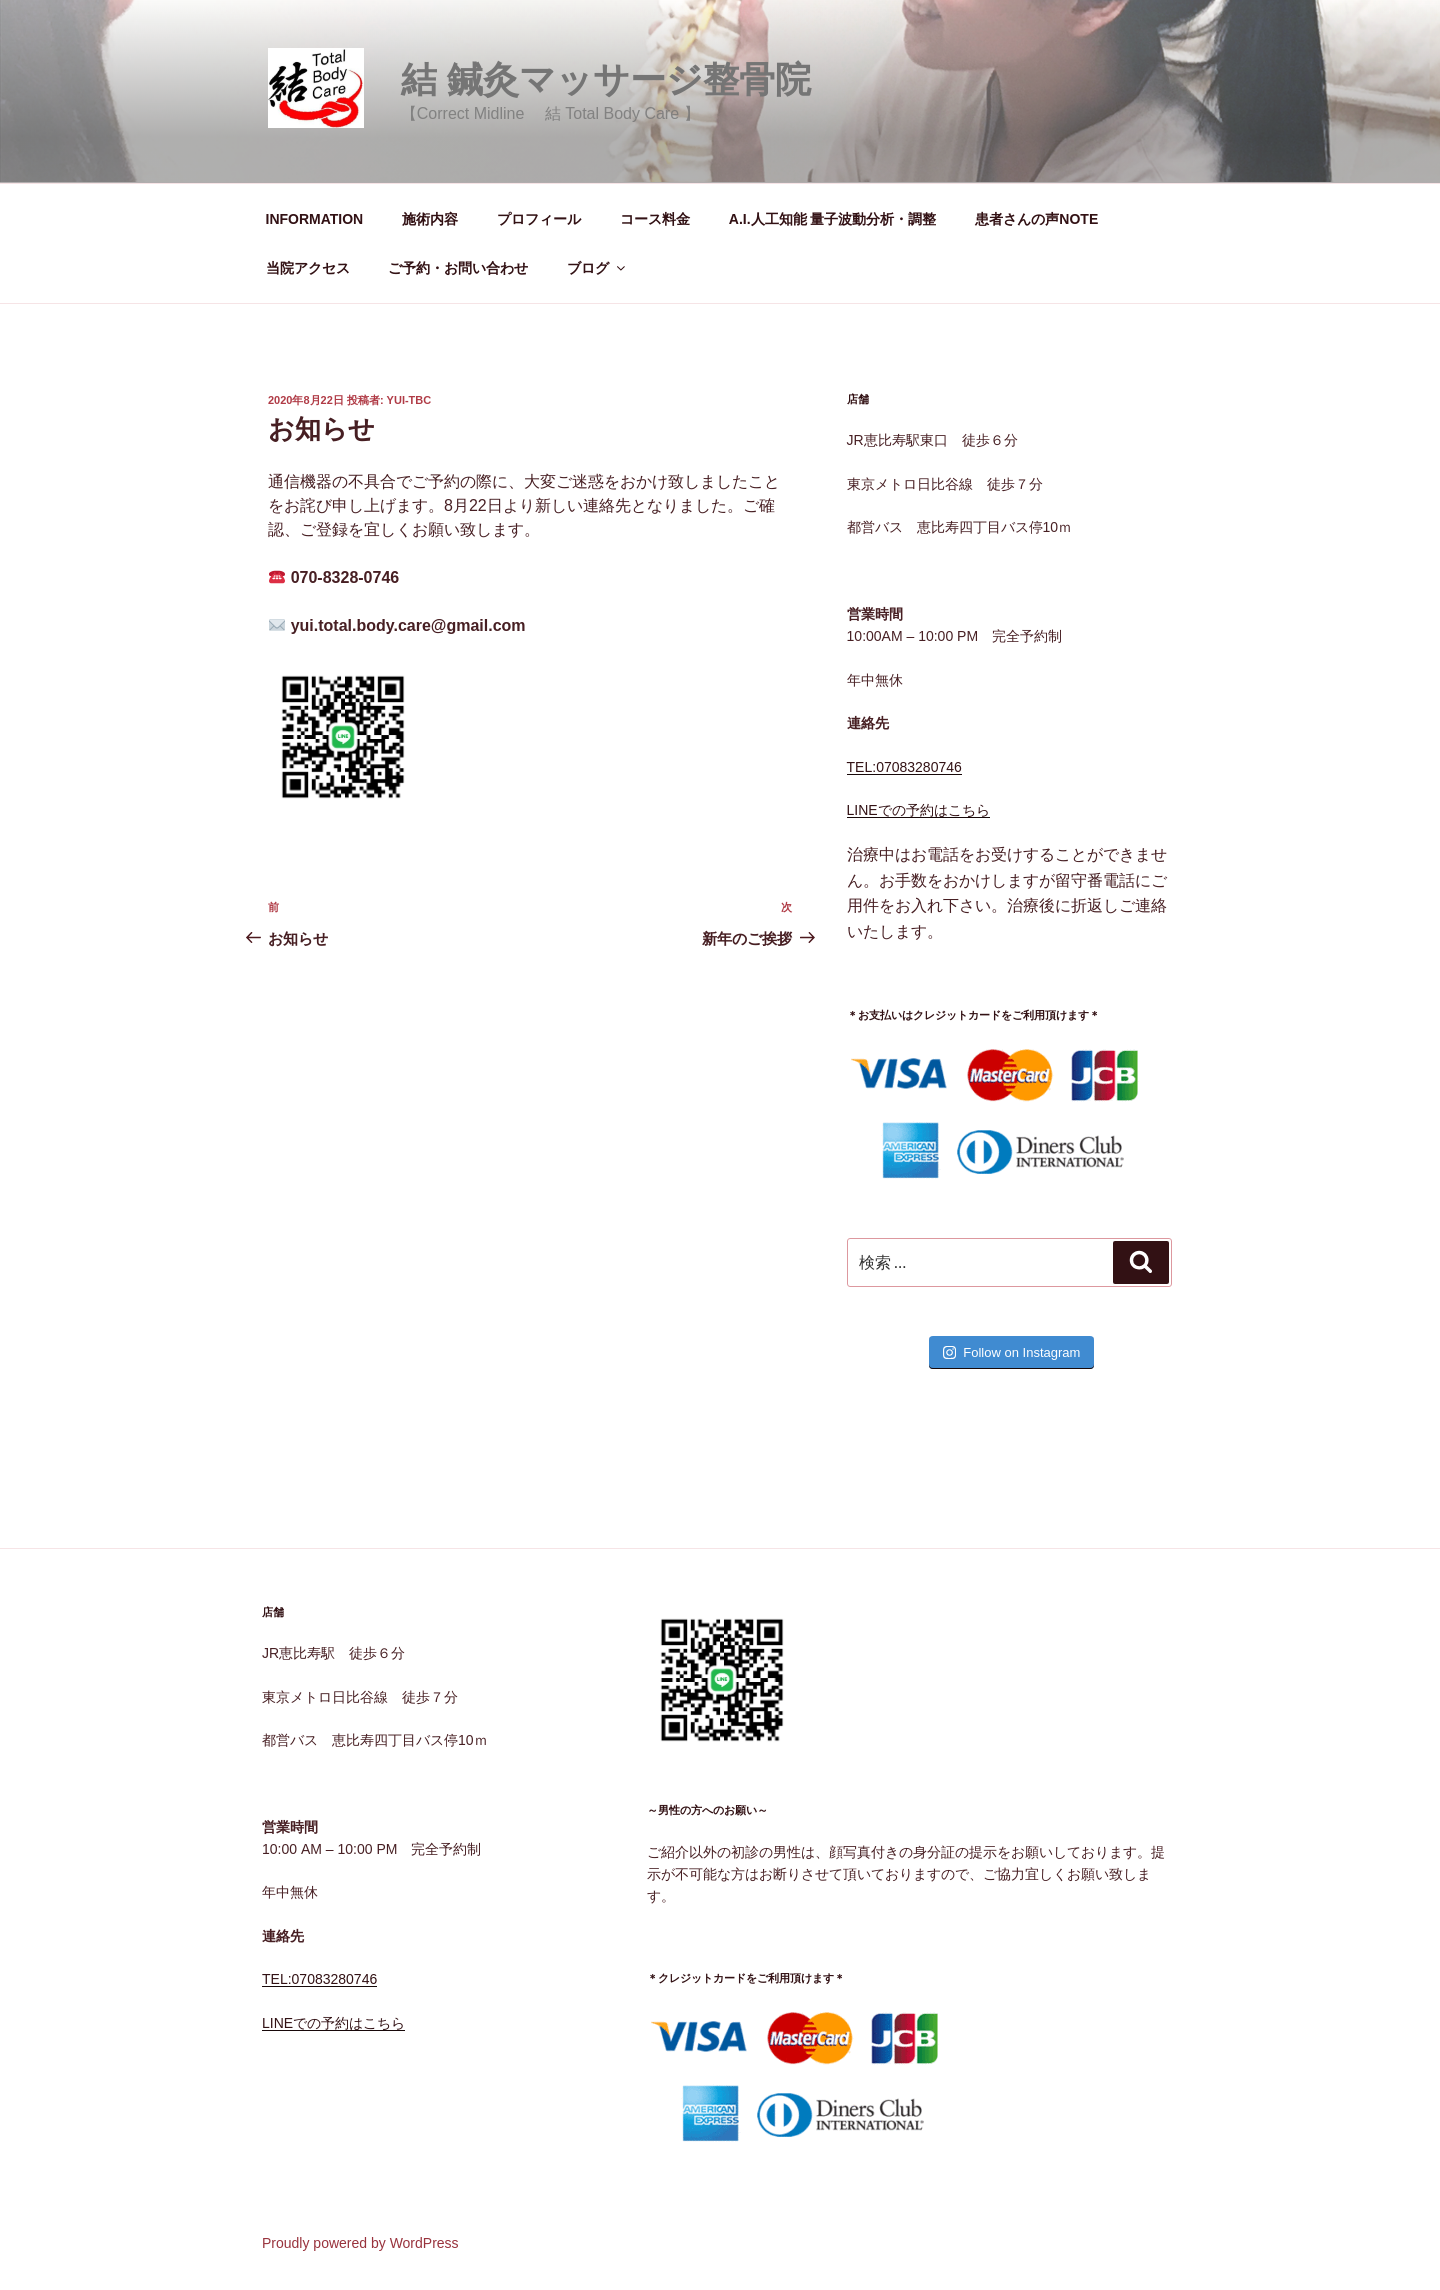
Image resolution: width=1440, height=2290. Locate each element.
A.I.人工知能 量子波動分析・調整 (833, 219)
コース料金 (655, 219)
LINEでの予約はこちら (918, 810)
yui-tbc (409, 400)
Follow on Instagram (1011, 1352)
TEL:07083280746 (904, 767)
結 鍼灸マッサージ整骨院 (606, 79)
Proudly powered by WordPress (360, 2243)
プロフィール (539, 219)
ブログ (597, 268)
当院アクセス (308, 268)
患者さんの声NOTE (1036, 219)
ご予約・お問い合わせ (458, 268)
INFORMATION (315, 219)
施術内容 (430, 219)
